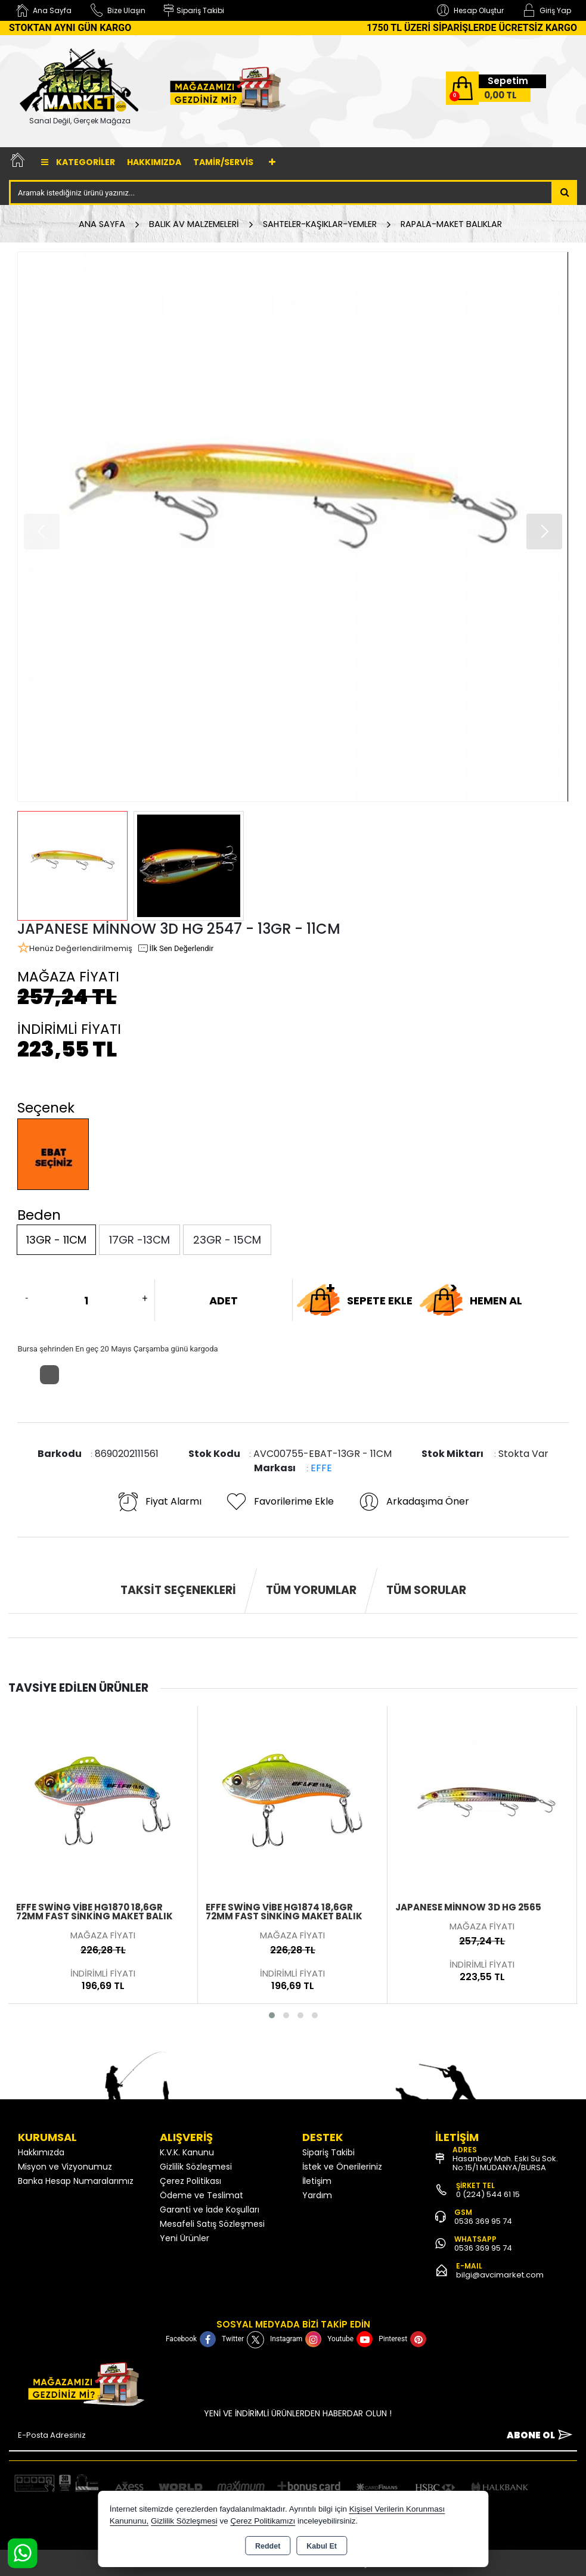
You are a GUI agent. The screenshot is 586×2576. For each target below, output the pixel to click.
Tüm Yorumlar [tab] (311, 1590)
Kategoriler (78, 162)
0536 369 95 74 (483, 2221)
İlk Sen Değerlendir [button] (175, 949)
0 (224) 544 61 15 (488, 2194)
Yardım (317, 2195)
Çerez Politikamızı (262, 2520)
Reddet (267, 2546)
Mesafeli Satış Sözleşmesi (212, 2224)
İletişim (316, 2181)
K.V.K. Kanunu (187, 2152)
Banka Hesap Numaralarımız (76, 2181)
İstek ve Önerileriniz (342, 2167)
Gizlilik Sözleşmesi (196, 2167)
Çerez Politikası (190, 2181)
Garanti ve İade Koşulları (209, 2209)
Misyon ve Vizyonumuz (65, 2167)
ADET (223, 1300)
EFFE (321, 1468)
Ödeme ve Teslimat (201, 2195)
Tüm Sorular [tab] (426, 1590)
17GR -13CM (139, 1239)
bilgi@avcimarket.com (500, 2274)
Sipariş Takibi (328, 2152)
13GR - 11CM (56, 1239)
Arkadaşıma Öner (413, 1501)
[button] (544, 531)
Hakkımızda (154, 162)
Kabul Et (321, 2546)
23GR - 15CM (227, 1239)
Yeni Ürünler (184, 2238)
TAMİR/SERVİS (223, 162)
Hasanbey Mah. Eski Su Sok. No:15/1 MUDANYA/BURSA (505, 2163)
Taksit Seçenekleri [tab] (178, 1590)
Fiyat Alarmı (159, 1501)
